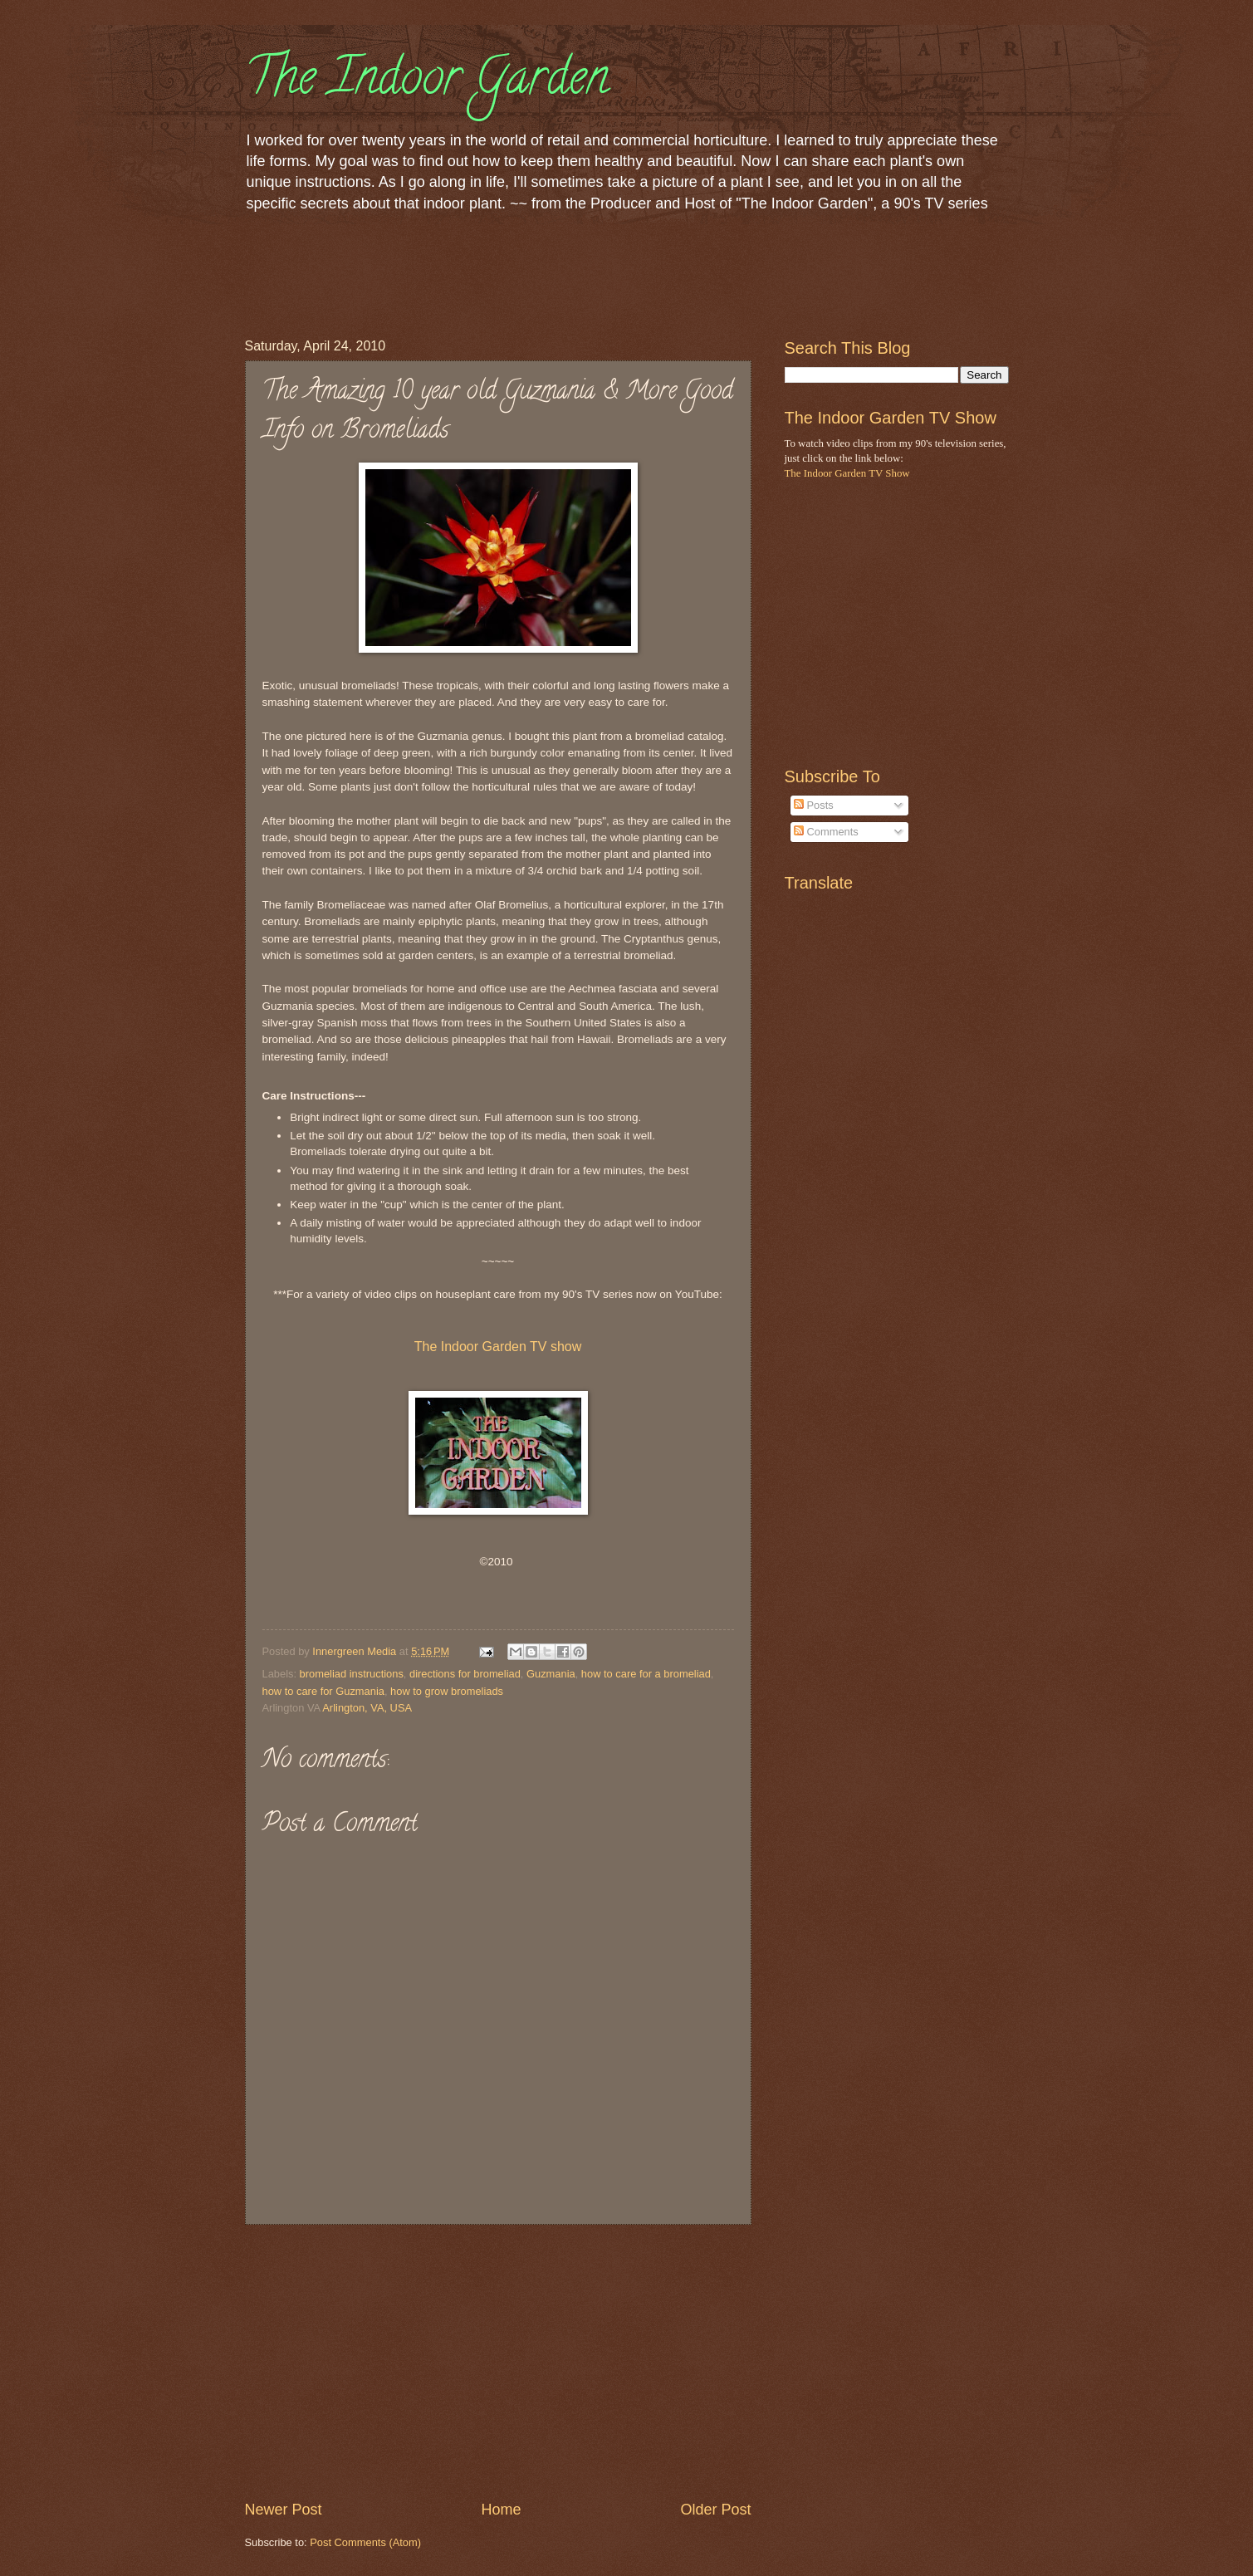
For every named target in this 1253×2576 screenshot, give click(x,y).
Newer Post (283, 2509)
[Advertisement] (547, 272)
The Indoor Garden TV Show (847, 473)
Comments (826, 831)
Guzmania (550, 1674)
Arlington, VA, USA (367, 1708)
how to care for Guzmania (323, 1691)
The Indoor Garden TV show (498, 1346)
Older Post (715, 2509)
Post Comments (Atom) (365, 2542)
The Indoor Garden (427, 82)
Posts (814, 805)
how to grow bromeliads (446, 1691)
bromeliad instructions (352, 1674)
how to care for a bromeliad (646, 1674)
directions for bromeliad (465, 1674)
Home (501, 2509)
